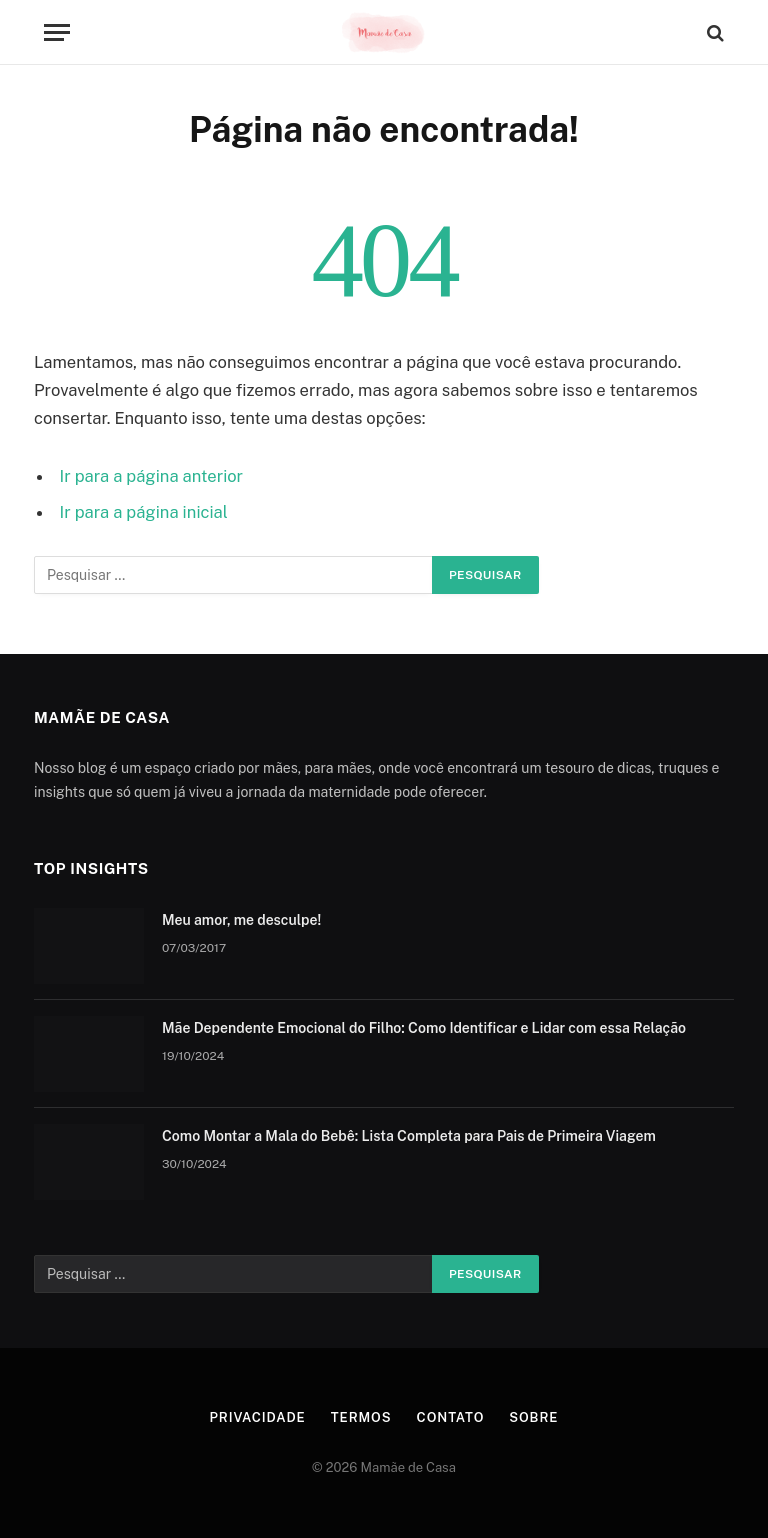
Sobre (533, 1417)
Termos (361, 1417)
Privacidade (258, 1417)
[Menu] (57, 32)
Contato (451, 1417)
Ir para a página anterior (152, 476)
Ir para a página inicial (144, 512)
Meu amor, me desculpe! (241, 920)
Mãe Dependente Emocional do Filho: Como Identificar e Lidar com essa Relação (424, 1028)
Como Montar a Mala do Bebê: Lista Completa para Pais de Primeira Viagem (409, 1136)
